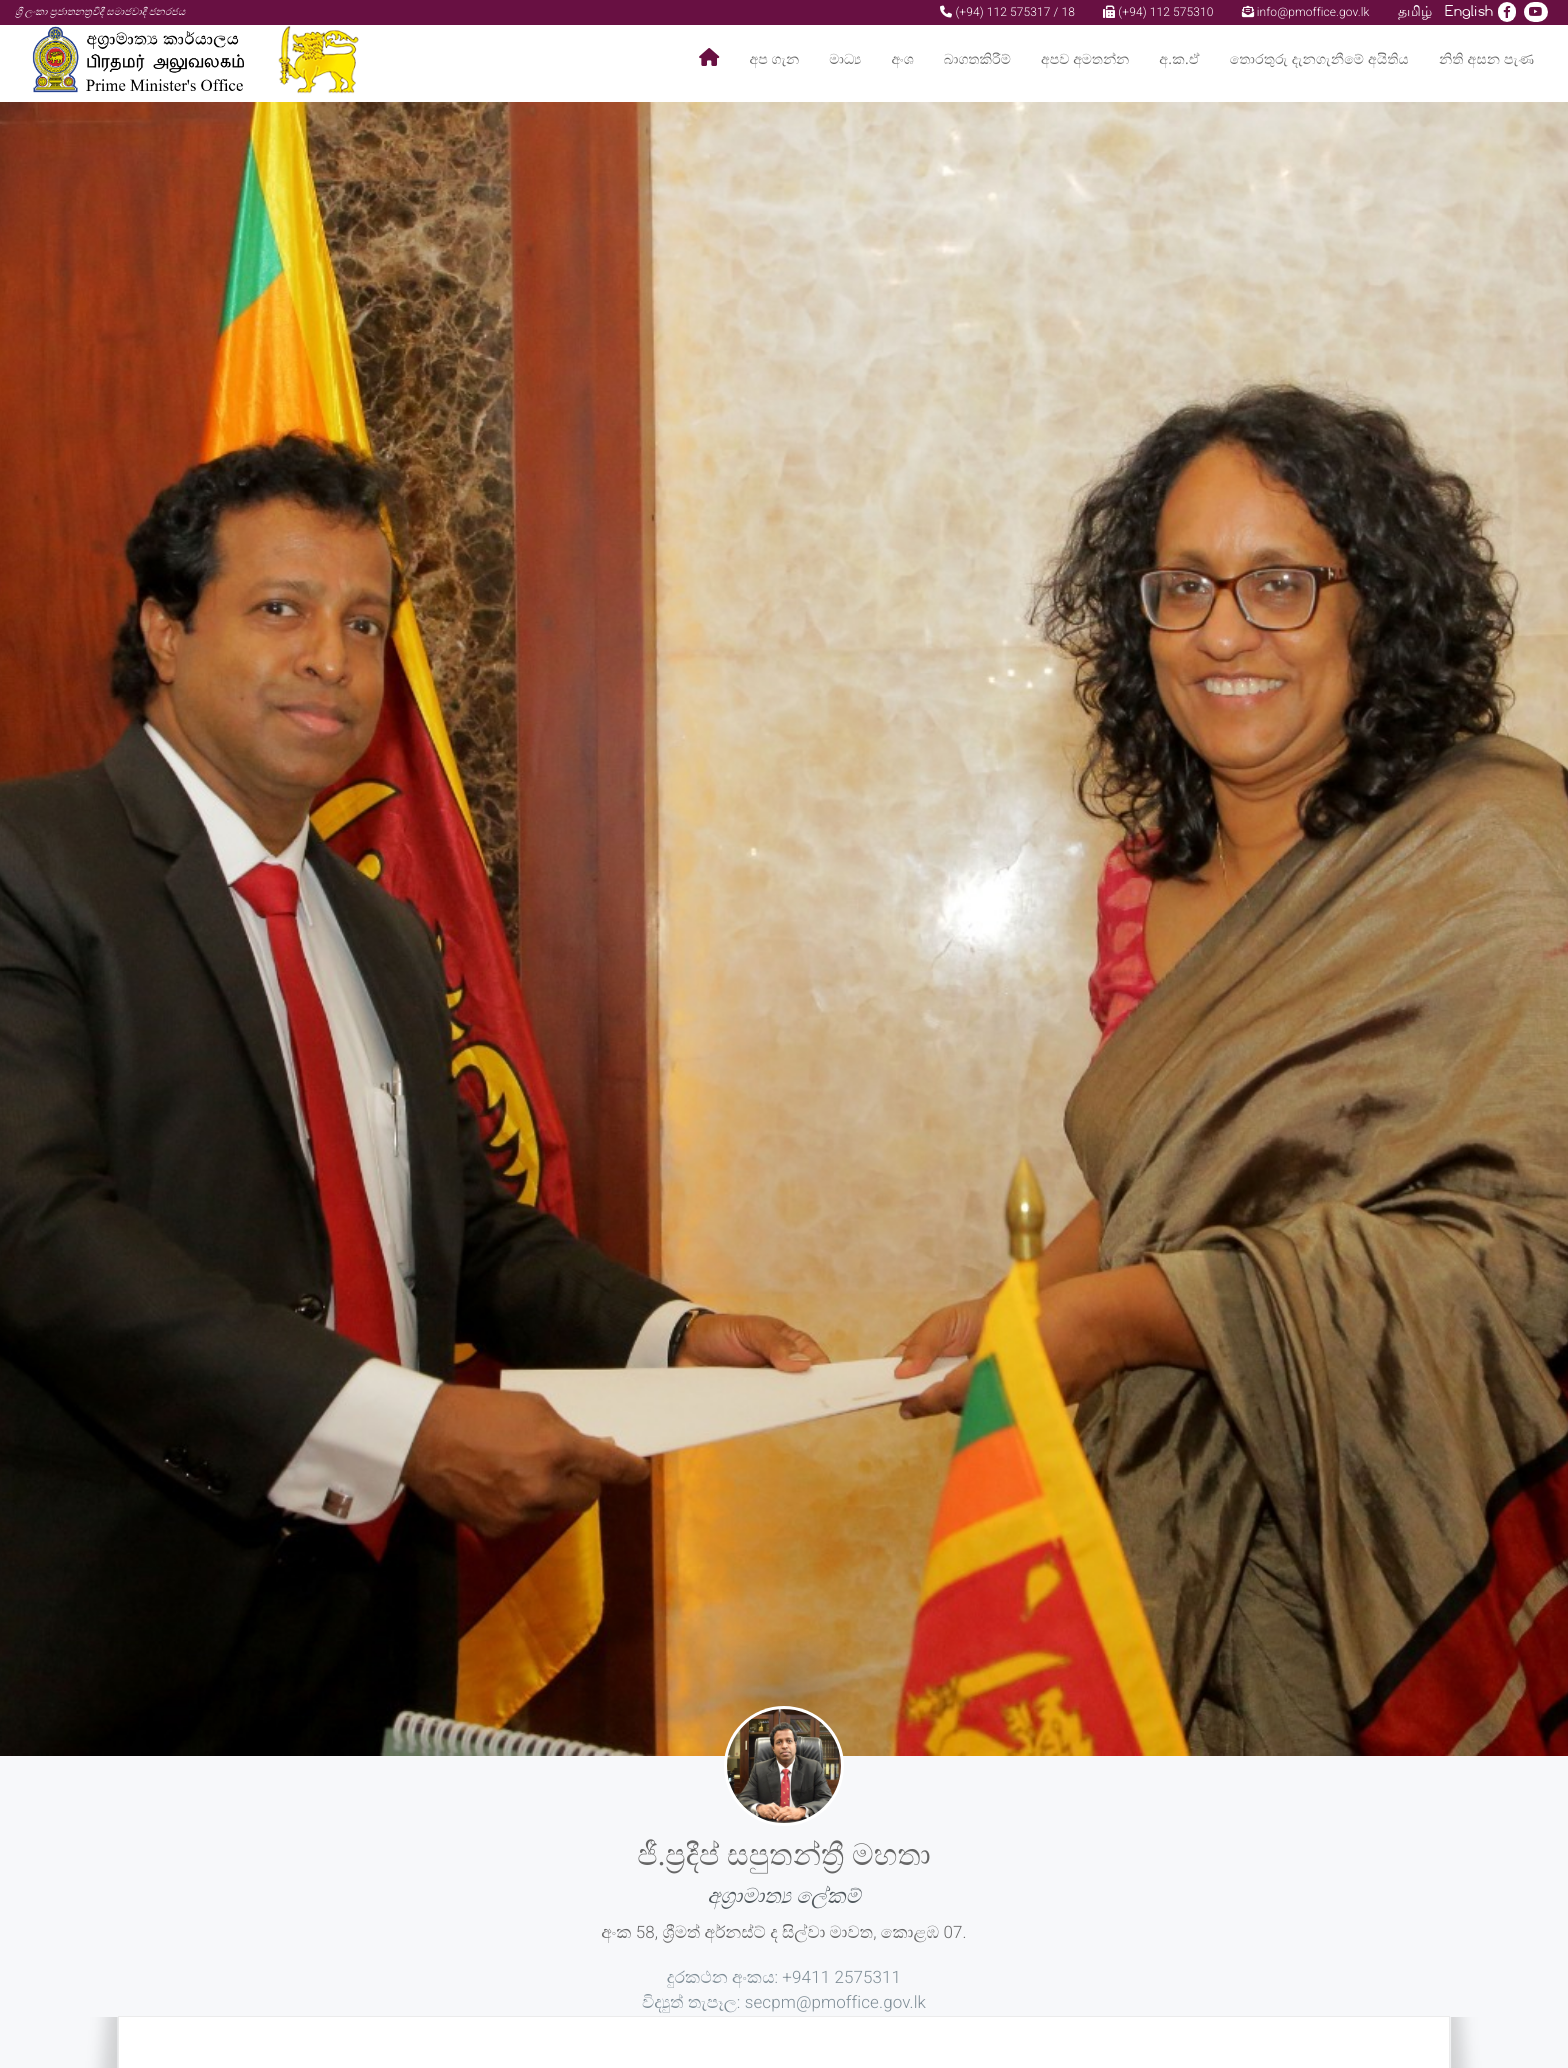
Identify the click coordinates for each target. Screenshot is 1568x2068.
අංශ (902, 59)
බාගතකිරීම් (977, 59)
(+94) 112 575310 (1158, 12)
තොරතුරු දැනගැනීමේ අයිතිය (1319, 59)
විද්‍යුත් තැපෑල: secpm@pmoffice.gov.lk (784, 2003)
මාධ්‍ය (845, 59)
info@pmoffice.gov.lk (1306, 12)
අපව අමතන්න (1085, 59)
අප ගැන (775, 59)
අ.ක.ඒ (1179, 59)
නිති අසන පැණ (1486, 59)
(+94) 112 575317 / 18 (1007, 12)
